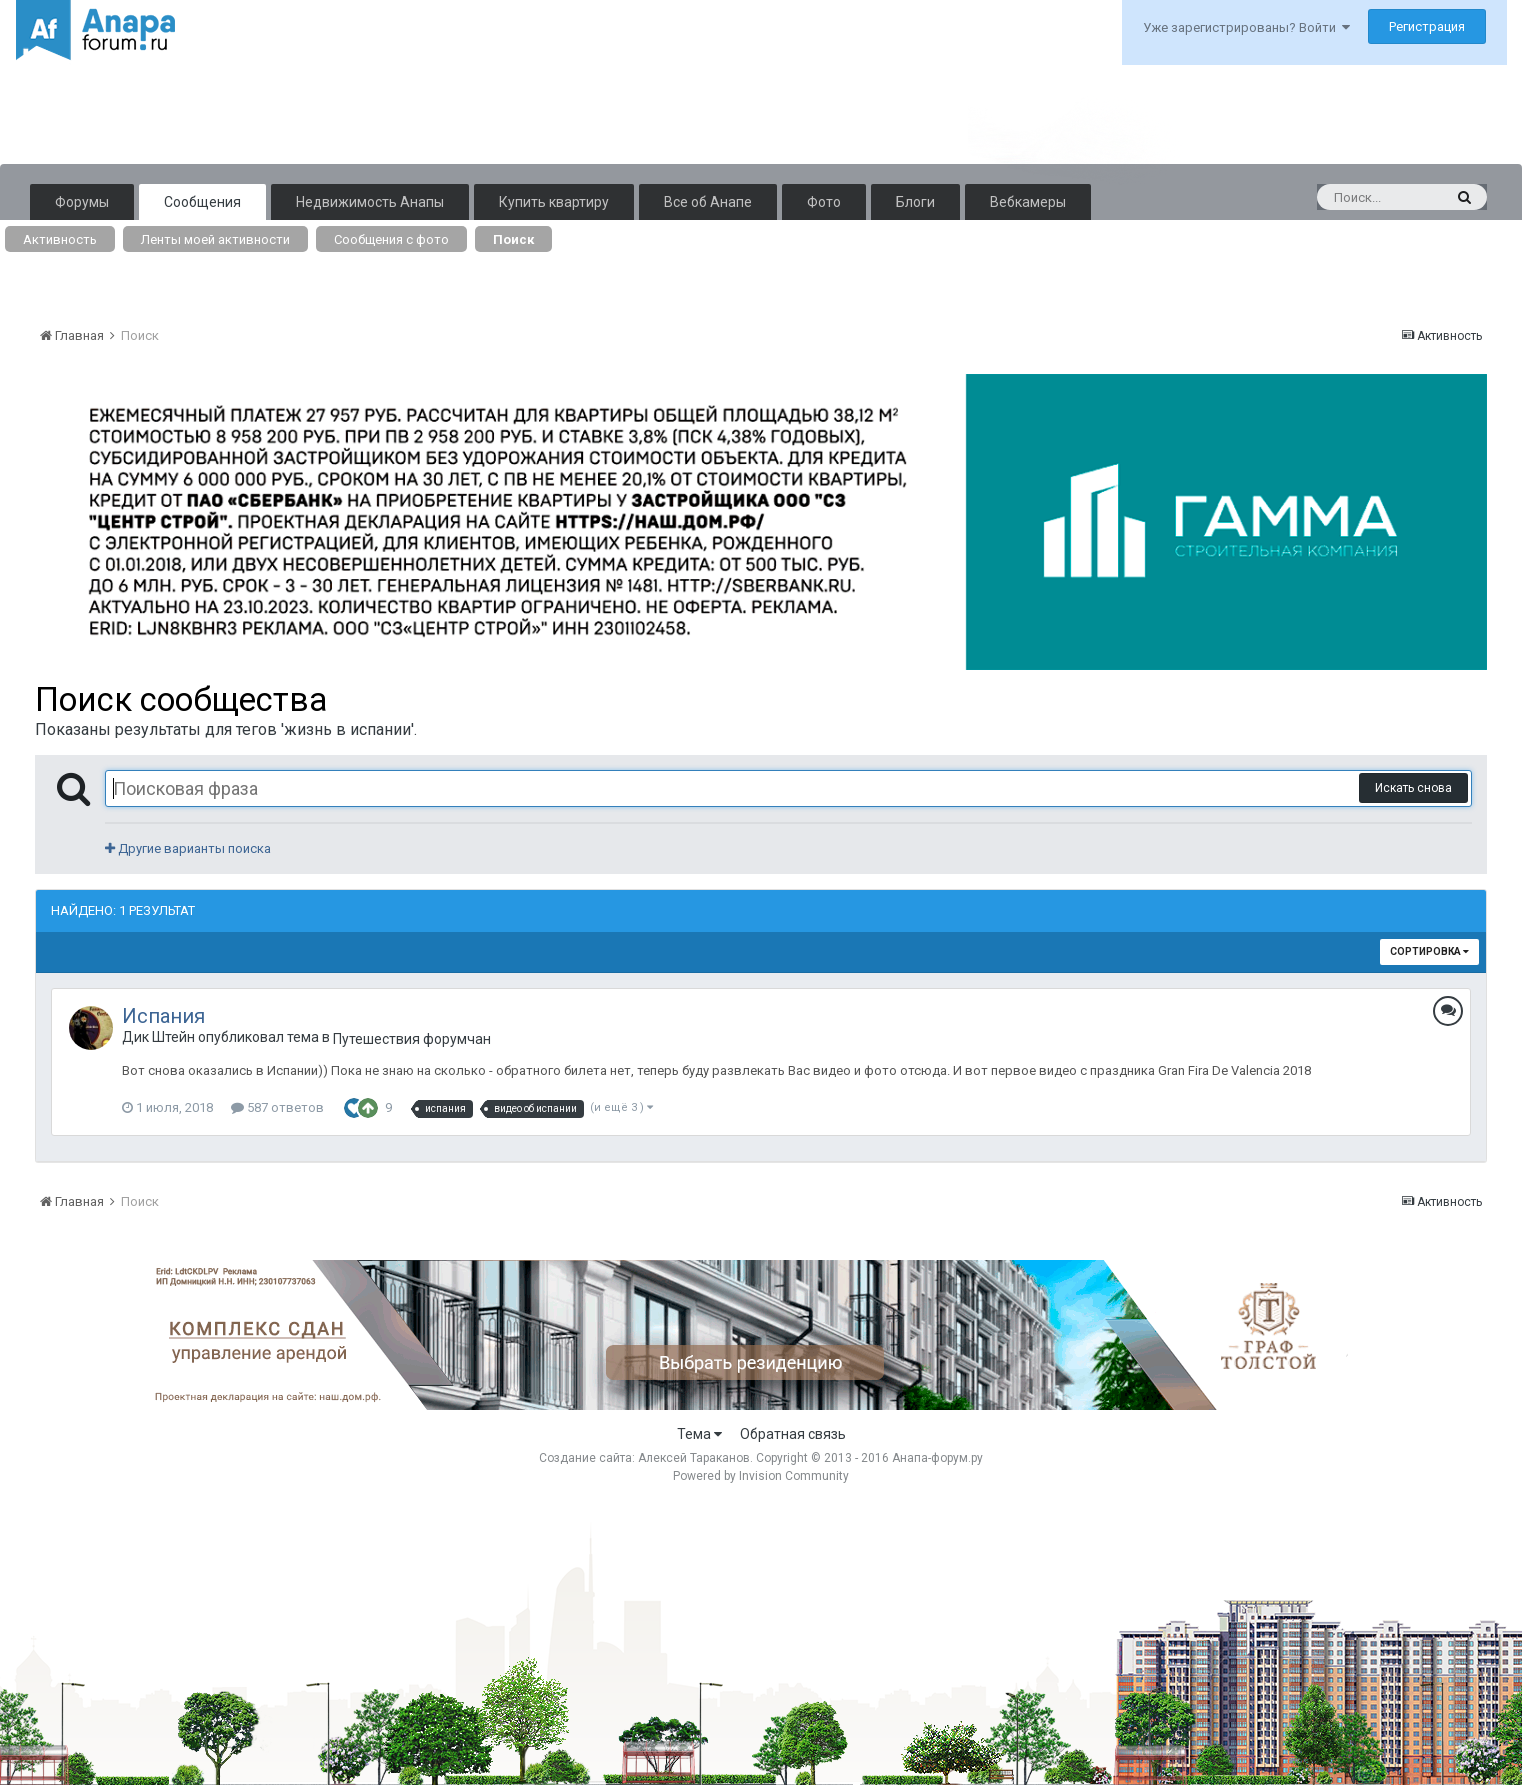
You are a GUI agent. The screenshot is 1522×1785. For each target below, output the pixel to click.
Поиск (513, 239)
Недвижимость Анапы (370, 202)
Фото (824, 202)
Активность (60, 239)
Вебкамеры (1028, 202)
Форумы (82, 202)
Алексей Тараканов (694, 1458)
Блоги (915, 202)
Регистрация (1427, 26)
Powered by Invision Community (761, 1476)
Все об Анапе (708, 202)
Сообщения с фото (391, 239)
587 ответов (277, 1107)
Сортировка (1429, 951)
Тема (699, 1434)
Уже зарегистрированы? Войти (1246, 27)
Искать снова (1413, 788)
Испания (163, 1016)
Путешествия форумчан (412, 1039)
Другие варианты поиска (188, 848)
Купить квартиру (554, 202)
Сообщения (202, 202)
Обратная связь (793, 1434)
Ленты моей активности (215, 239)
